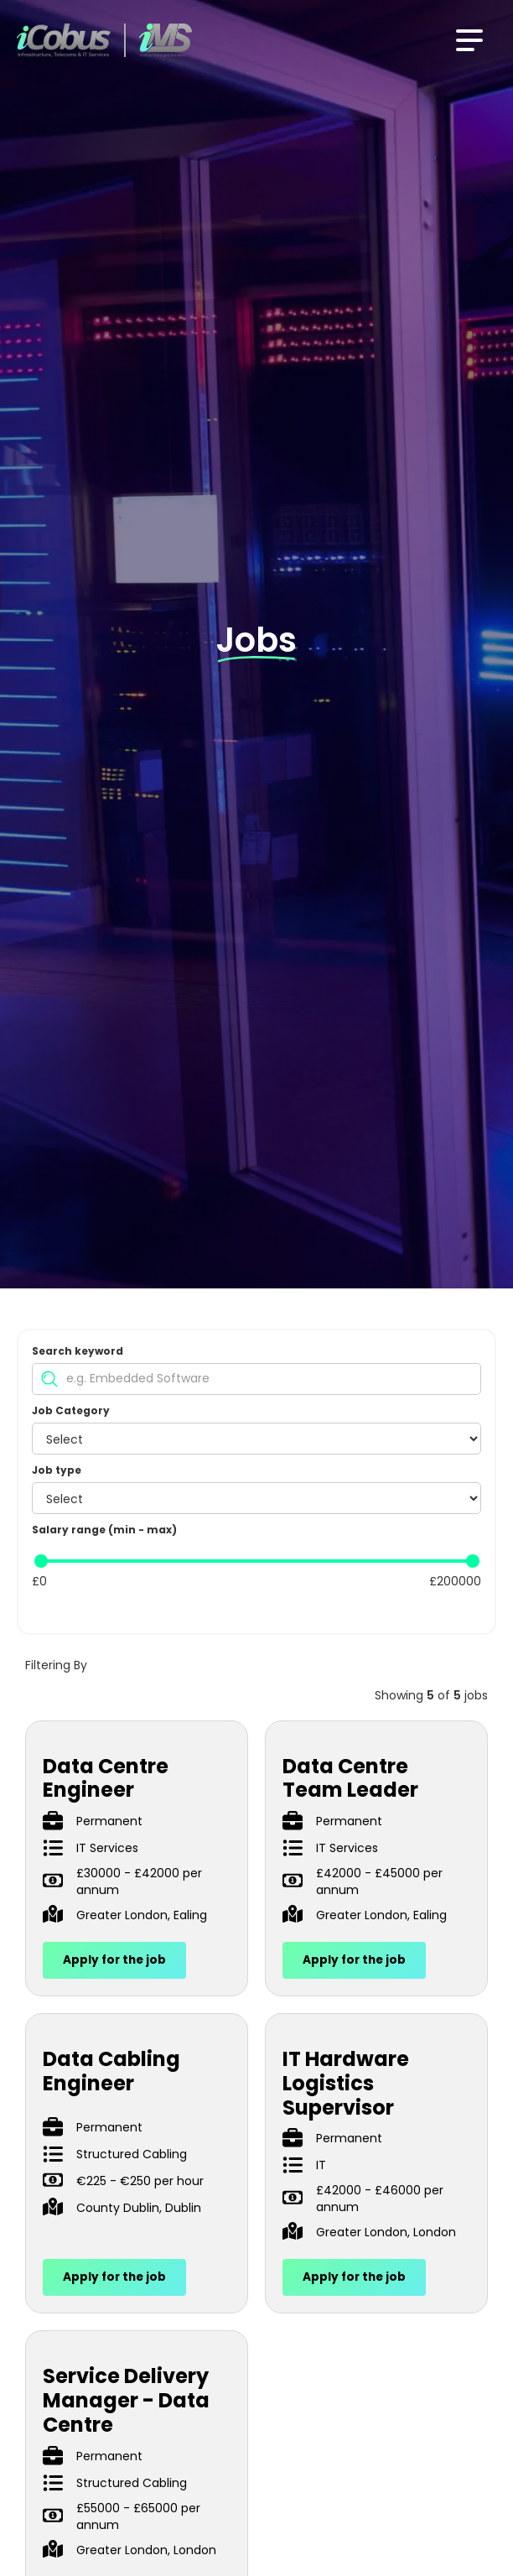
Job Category (71, 1410)
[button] (469, 40)
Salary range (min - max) (104, 1529)
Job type (56, 1470)
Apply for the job (114, 1960)
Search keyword (77, 1351)
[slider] (41, 1561)
